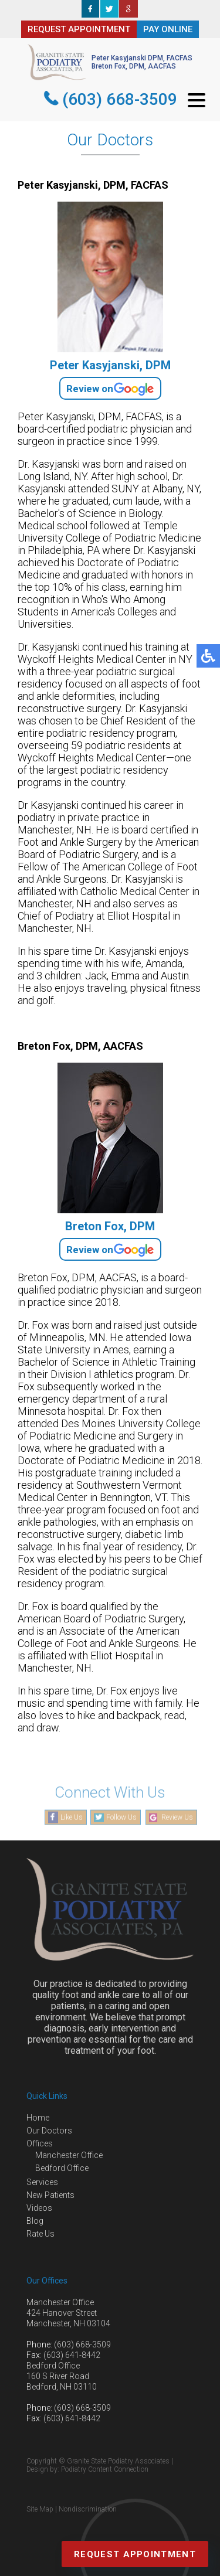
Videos (39, 2208)
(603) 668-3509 (119, 99)
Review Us (177, 1817)
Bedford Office (62, 2168)
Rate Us (40, 2233)
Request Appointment (135, 2554)
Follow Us (121, 1817)
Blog (34, 2220)
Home (37, 2117)
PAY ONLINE (167, 29)
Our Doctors (49, 2130)
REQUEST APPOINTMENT (79, 29)
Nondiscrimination (88, 2509)
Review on (110, 388)
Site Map (39, 2509)
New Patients (50, 2195)
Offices (39, 2143)
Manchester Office (69, 2155)
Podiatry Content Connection (104, 2469)
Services (42, 2182)
